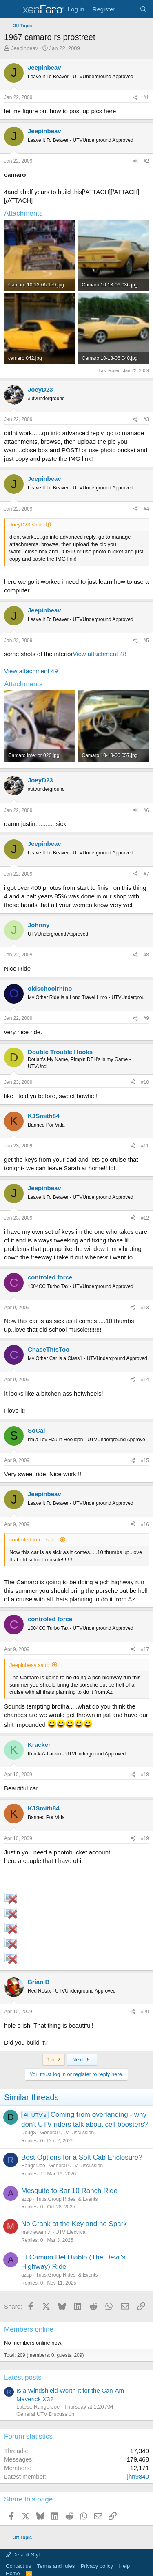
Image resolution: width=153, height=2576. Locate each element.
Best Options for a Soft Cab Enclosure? (81, 2157)
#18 (145, 1774)
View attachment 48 (99, 653)
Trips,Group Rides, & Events (67, 2199)
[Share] (135, 97)
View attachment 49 (31, 670)
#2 (146, 161)
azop (26, 2199)
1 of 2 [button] (53, 2059)
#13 (145, 1307)
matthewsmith (36, 2232)
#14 (145, 1380)
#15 (145, 1460)
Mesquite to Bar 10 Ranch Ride (69, 2191)
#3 (146, 419)
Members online (28, 2329)
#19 (145, 1838)
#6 (146, 810)
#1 (146, 97)
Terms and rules (56, 2566)
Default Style (24, 2555)
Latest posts (23, 2377)
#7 (146, 874)
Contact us (18, 2566)
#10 (145, 1082)
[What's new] (127, 9)
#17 (145, 1649)
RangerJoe (33, 2166)
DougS (28, 2133)
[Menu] (11, 9)
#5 (146, 640)
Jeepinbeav (24, 48)
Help (124, 2566)
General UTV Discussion (67, 2133)
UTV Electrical (70, 2232)
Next (81, 2059)
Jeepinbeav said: (29, 1665)
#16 (145, 1524)
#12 (145, 1218)
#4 (146, 509)
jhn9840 (138, 2476)
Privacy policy (97, 2566)
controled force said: (33, 1540)
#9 (146, 1018)
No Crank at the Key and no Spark (74, 2224)
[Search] (143, 9)
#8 (146, 955)
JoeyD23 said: (26, 525)
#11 (145, 1146)
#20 (145, 2012)
